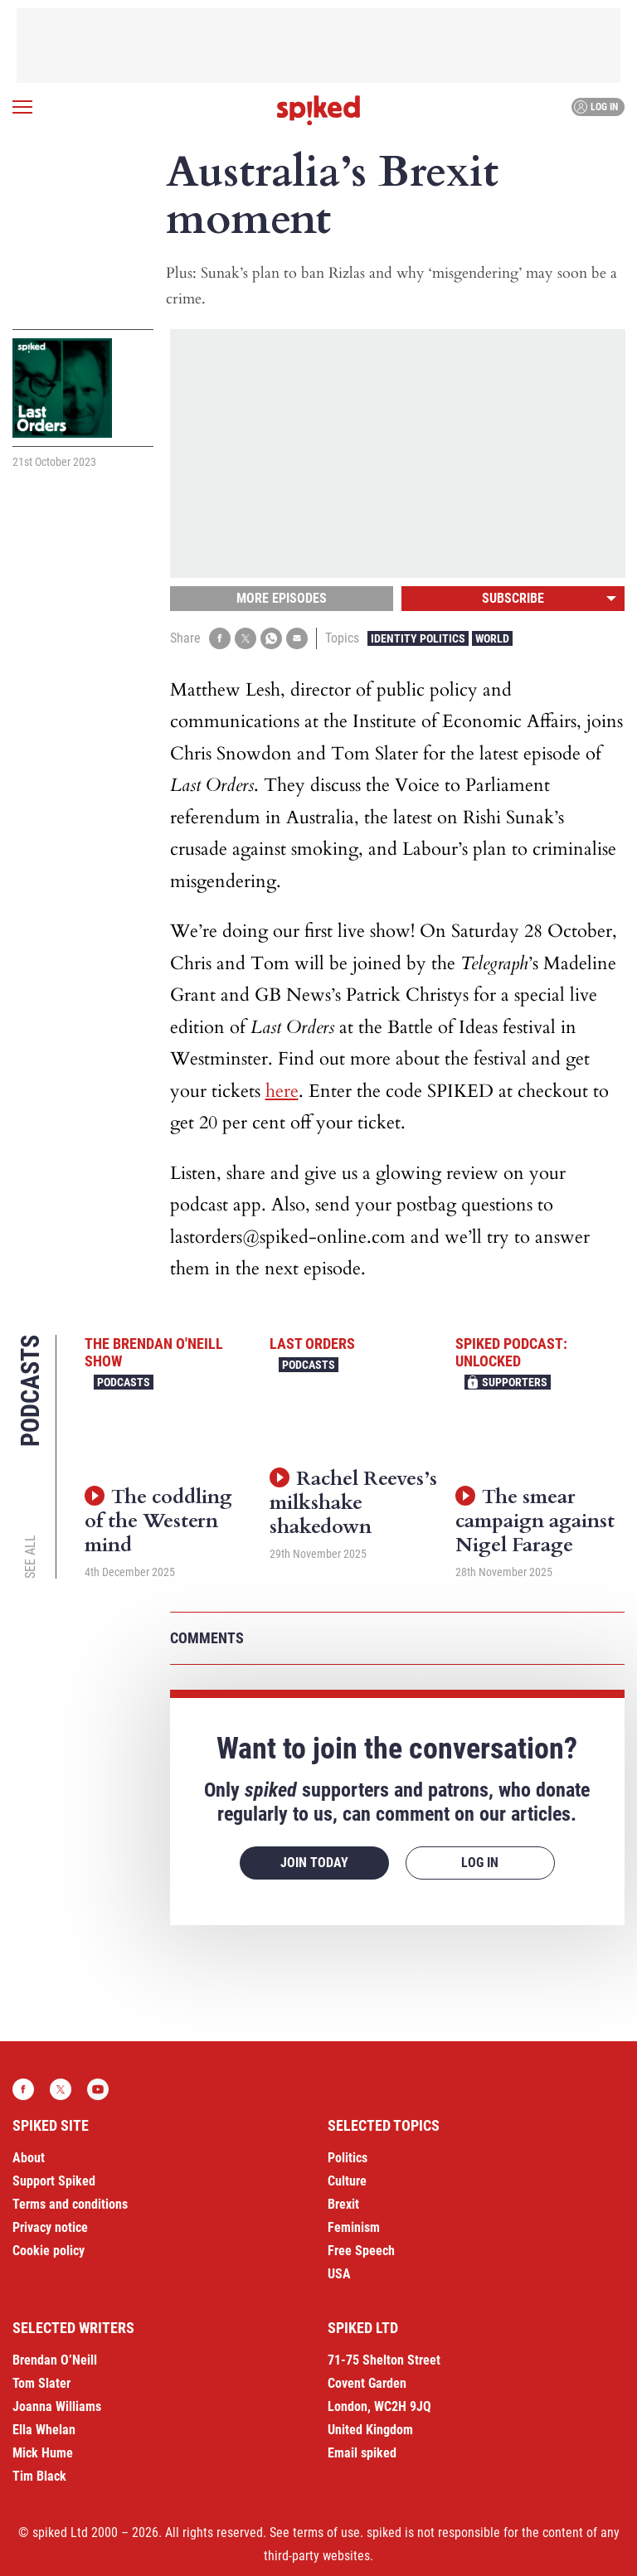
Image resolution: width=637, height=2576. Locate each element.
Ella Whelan (43, 2430)
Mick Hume (42, 2453)
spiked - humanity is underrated (318, 110)
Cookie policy (48, 2250)
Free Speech (361, 2250)
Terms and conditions (70, 2204)
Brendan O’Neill (54, 2360)
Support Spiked (53, 2181)
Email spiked (362, 2453)
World (492, 638)
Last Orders (312, 1343)
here (282, 1091)
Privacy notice (50, 2227)
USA (339, 2274)
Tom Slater (41, 2383)
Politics (347, 2158)
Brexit (343, 2204)
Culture (347, 2181)
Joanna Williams (56, 2406)
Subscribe (513, 598)
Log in (596, 107)
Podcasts (123, 1382)
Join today (314, 1862)
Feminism (354, 2227)
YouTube (98, 2089)
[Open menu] (22, 107)
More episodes (281, 598)
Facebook (23, 2089)
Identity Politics (418, 638)
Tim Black (39, 2476)
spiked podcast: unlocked (511, 1352)
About (28, 2158)
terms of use (326, 2532)
